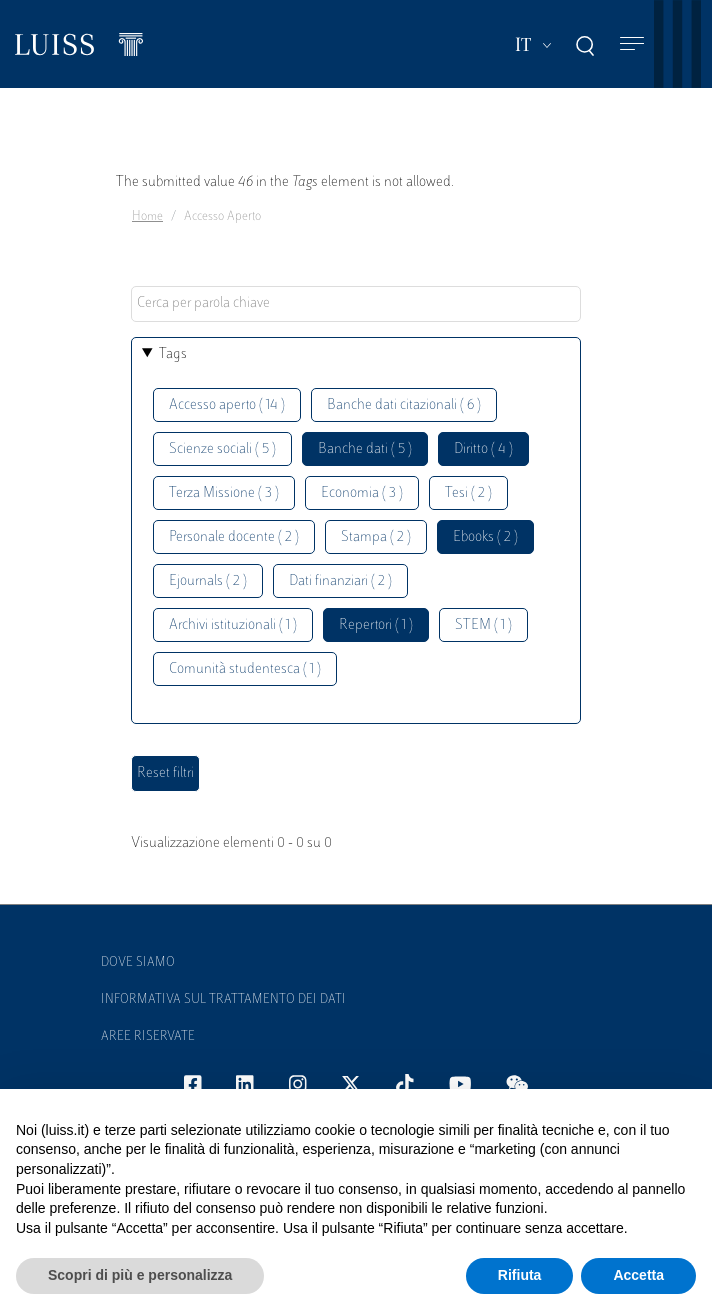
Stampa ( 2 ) (376, 537)
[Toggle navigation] (632, 44)
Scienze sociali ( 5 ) (222, 449)
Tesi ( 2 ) (468, 493)
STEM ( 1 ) (483, 625)
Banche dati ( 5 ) (365, 449)
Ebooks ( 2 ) (485, 537)
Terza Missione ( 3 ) (224, 493)
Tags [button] (173, 354)
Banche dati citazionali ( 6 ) (404, 405)
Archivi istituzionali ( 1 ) (233, 625)
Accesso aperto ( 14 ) (227, 405)
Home (147, 217)
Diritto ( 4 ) (483, 449)
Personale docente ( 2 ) (234, 537)
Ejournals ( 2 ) (208, 581)
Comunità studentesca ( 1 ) (245, 669)
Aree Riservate (148, 1037)
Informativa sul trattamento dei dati (223, 1000)
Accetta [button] (638, 1275)
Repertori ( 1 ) (376, 625)
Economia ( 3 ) (362, 493)
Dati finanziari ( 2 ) (340, 581)
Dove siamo (138, 963)
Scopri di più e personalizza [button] (140, 1275)
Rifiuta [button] (520, 1275)
